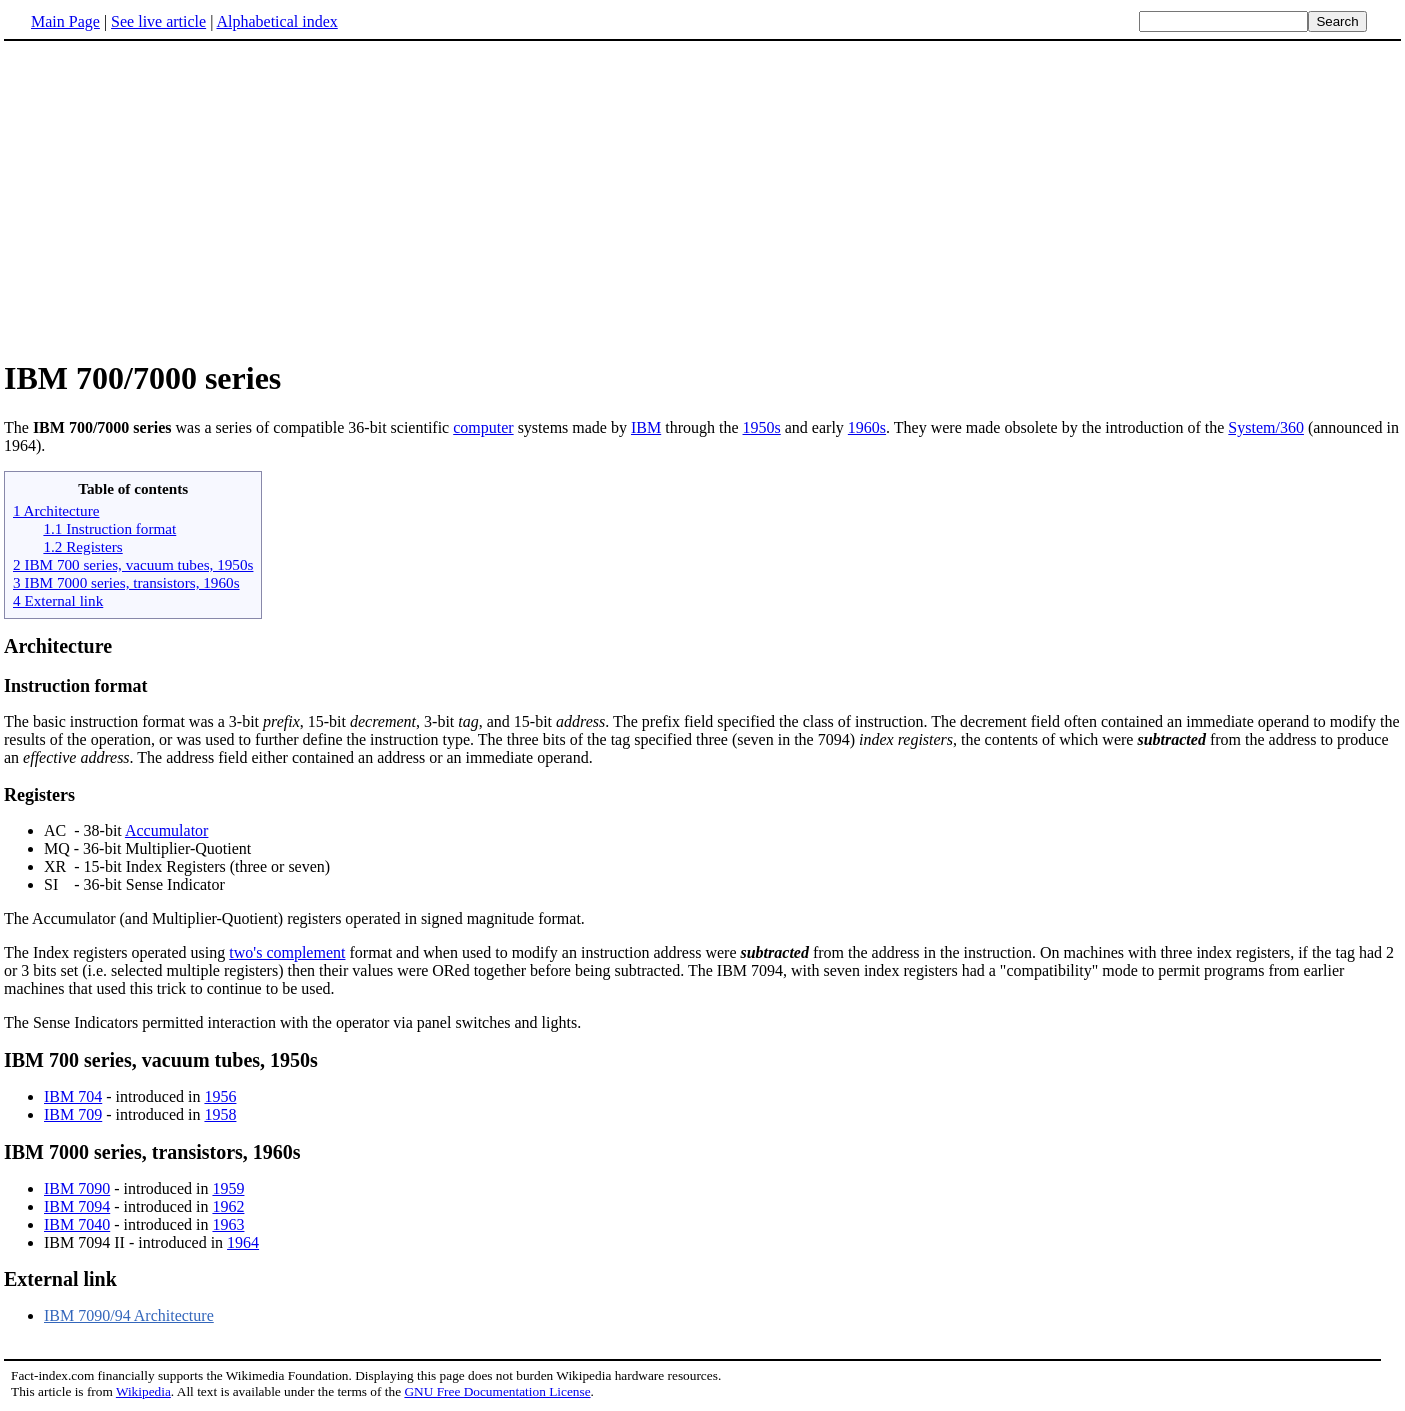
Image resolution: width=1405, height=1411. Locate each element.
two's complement (287, 952)
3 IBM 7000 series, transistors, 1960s (126, 582)
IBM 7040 (77, 1224)
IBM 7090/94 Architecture (129, 1315)
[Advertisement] (703, 199)
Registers (39, 795)
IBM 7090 (77, 1188)
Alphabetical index (276, 21)
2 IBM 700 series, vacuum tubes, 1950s (133, 564)
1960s (867, 427)
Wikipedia (143, 1391)
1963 (228, 1224)
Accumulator (167, 830)
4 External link (58, 600)
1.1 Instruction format (109, 528)
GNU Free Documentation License (497, 1391)
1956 (220, 1096)
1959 (228, 1188)
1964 (243, 1242)
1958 (220, 1114)
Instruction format (75, 686)
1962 (228, 1206)
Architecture (58, 646)
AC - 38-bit (84, 830)
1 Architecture (56, 510)
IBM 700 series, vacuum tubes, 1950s (161, 1060)
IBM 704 (73, 1096)
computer (483, 427)
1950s (762, 427)
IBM (646, 427)
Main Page (65, 21)
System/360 (1266, 427)
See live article (158, 21)
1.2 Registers (82, 546)
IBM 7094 (77, 1206)
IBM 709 (73, 1114)
